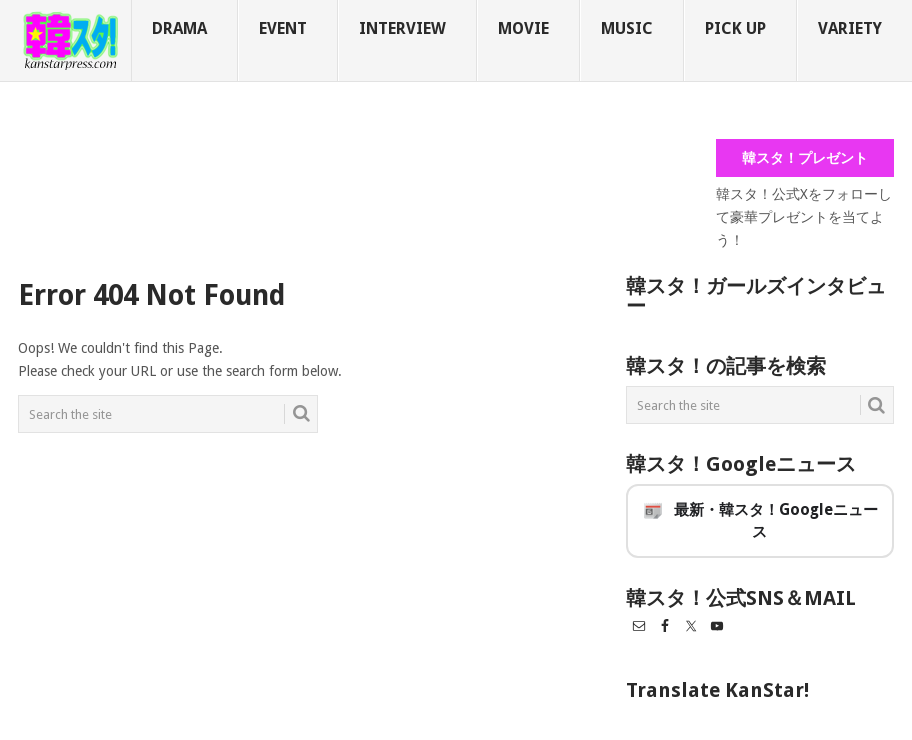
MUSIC (627, 28)
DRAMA (179, 28)
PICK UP (735, 28)
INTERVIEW (402, 28)
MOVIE (523, 28)
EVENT (283, 28)
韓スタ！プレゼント (805, 158)
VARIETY (850, 28)
